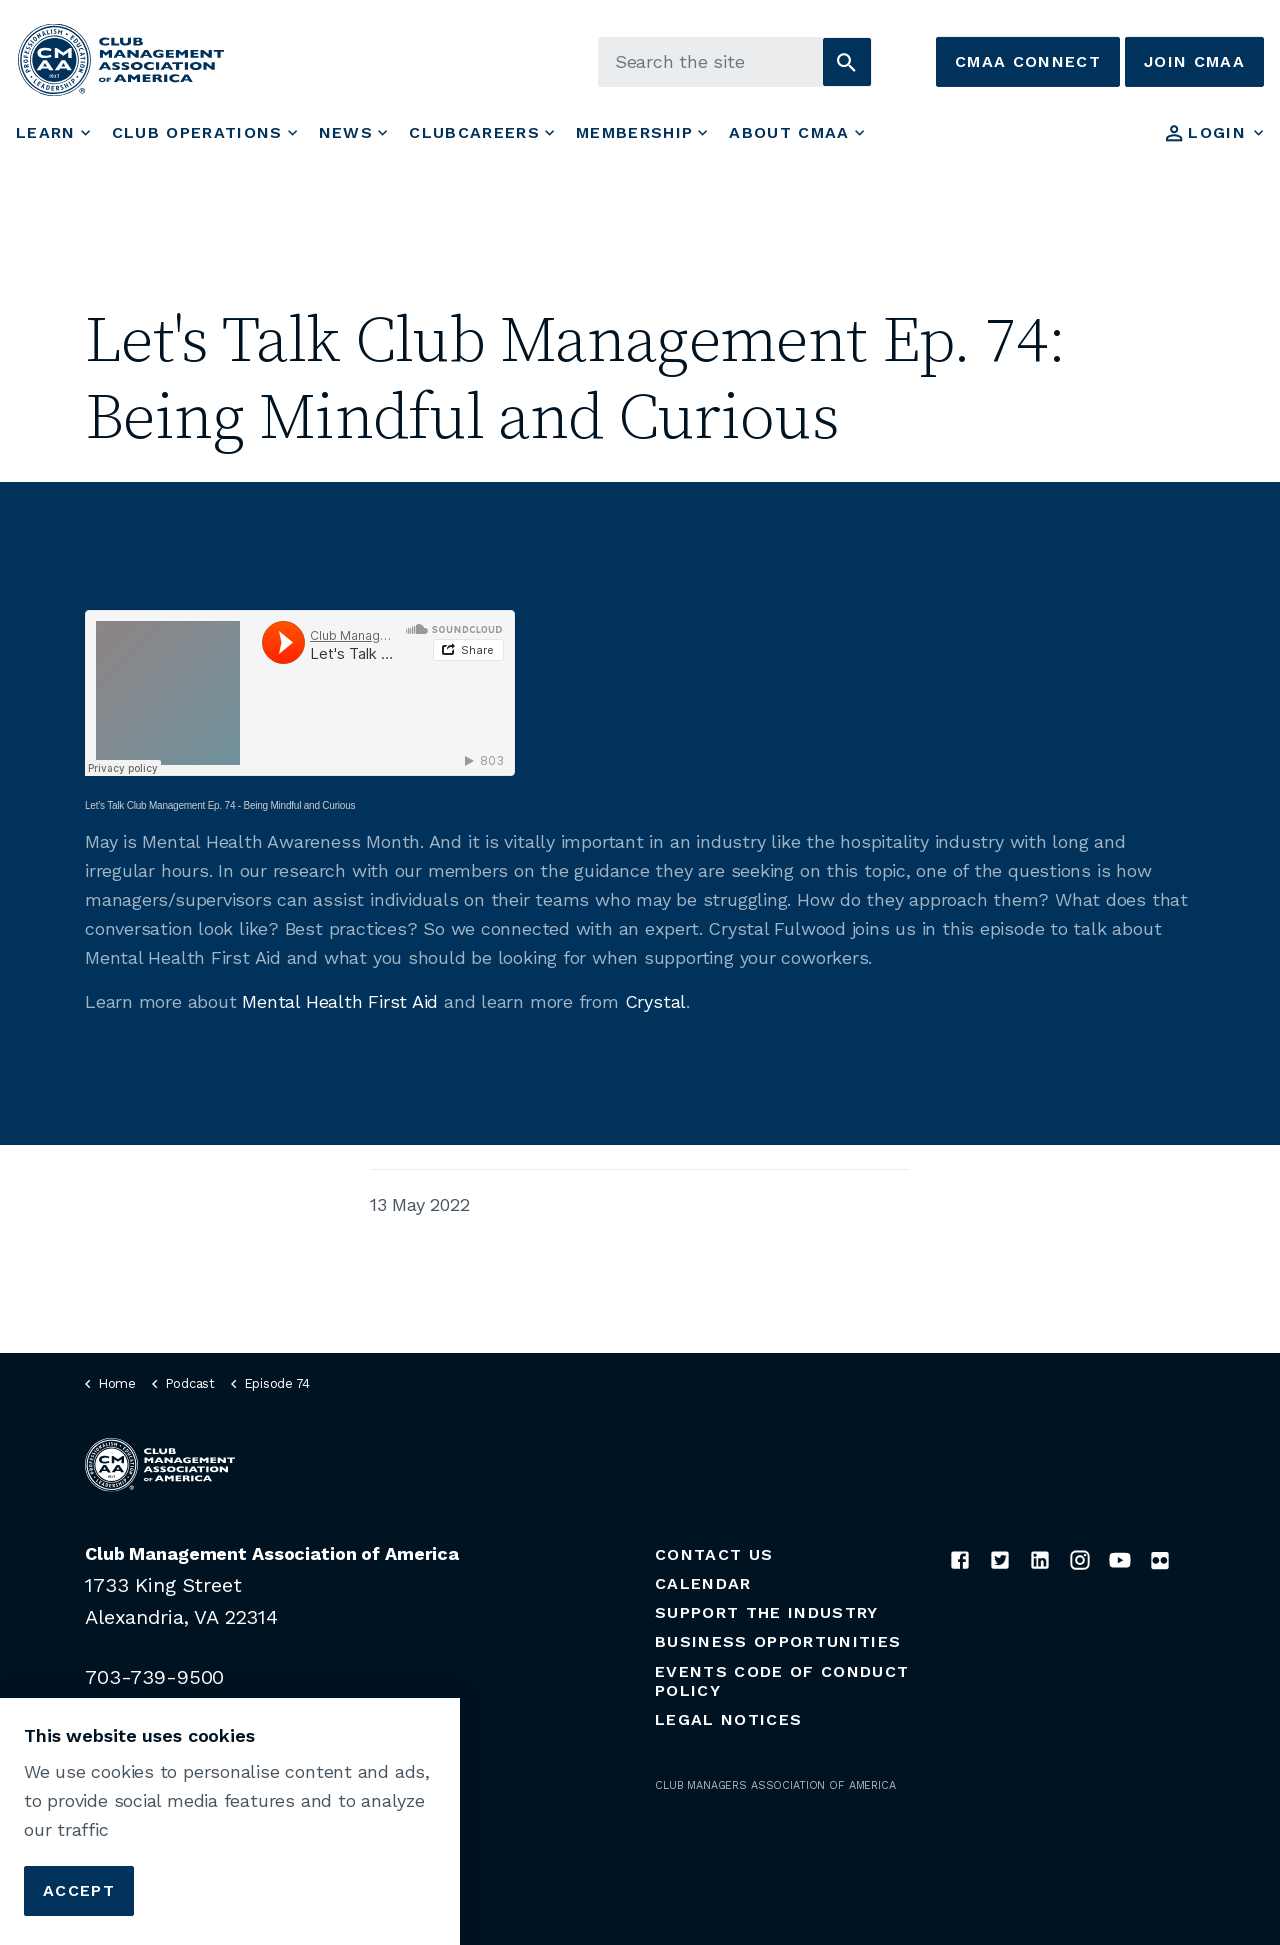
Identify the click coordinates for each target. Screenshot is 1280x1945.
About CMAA (789, 132)
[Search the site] (735, 62)
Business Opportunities (778, 1641)
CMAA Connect (1028, 62)
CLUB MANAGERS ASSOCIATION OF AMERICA (775, 1785)
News (346, 132)
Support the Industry (767, 1612)
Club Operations (197, 132)
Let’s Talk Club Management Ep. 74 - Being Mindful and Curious (220, 805)
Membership (634, 132)
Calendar (703, 1583)
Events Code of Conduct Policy (782, 1681)
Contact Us (714, 1554)
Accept (79, 1891)
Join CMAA (1194, 62)
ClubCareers (474, 132)
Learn (46, 132)
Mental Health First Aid (340, 1001)
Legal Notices (728, 1719)
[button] (847, 62)
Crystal (655, 1001)
